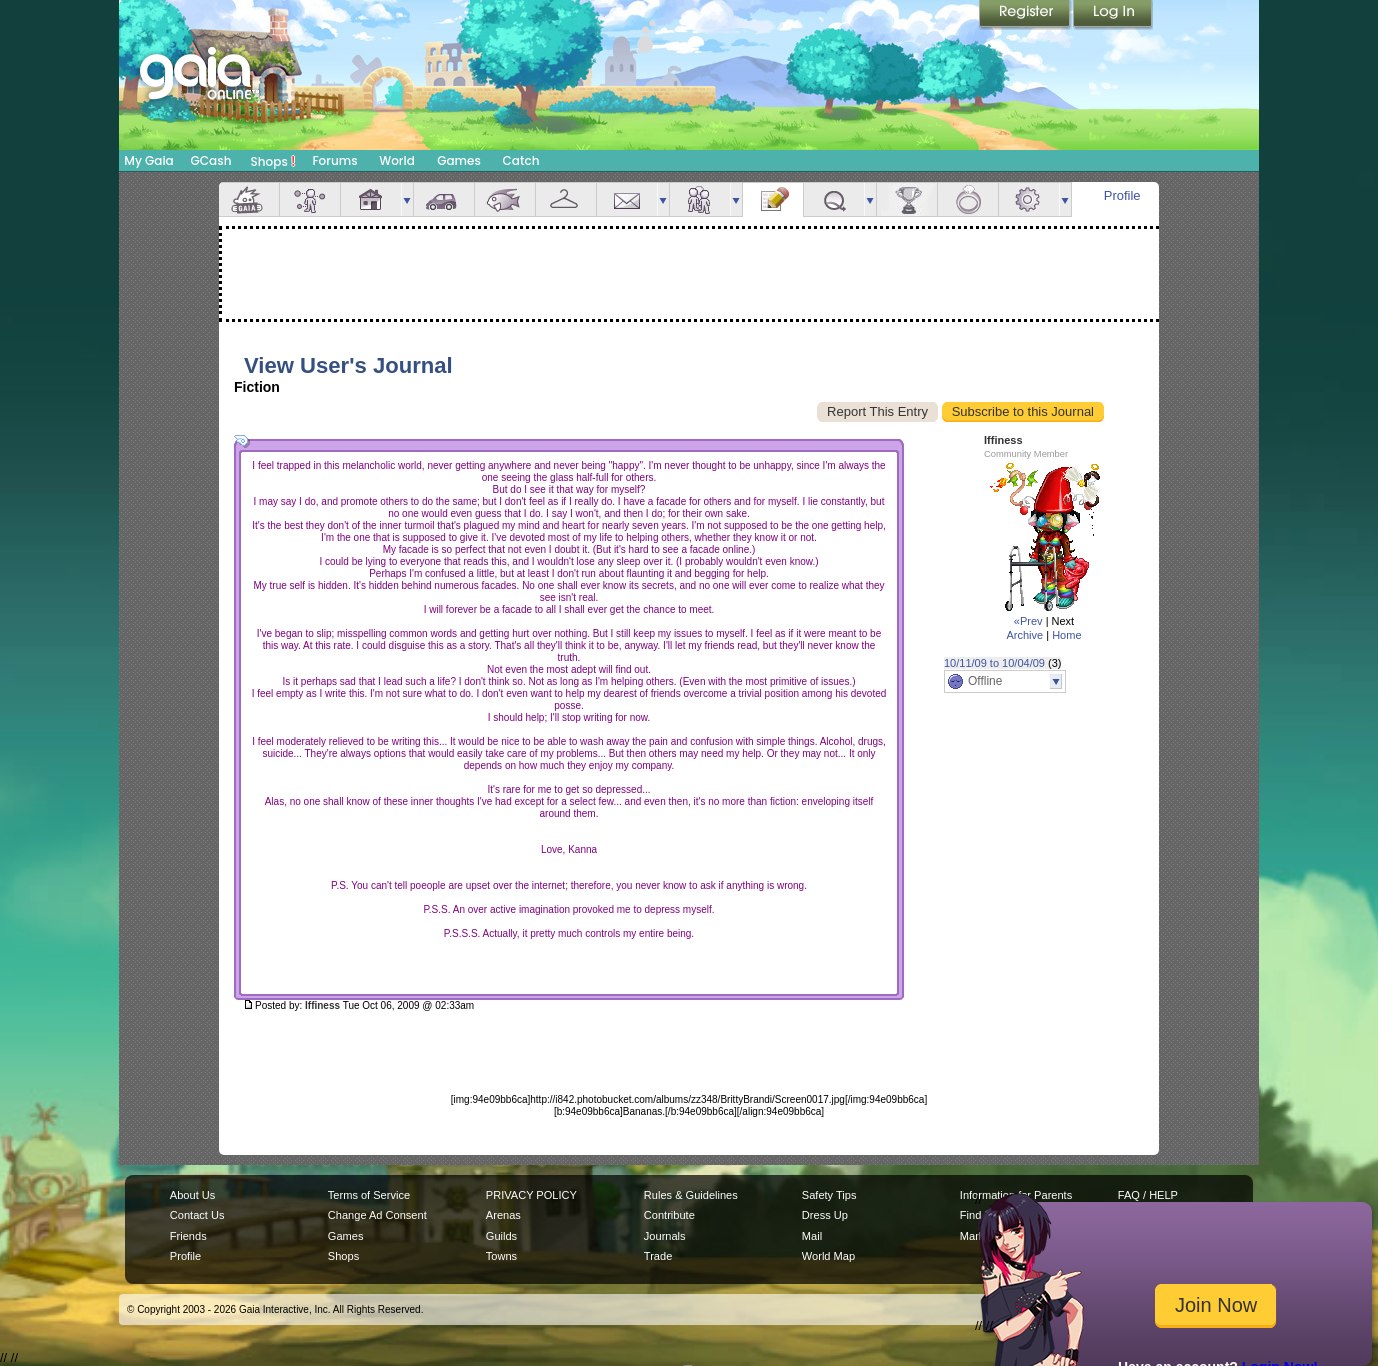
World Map (828, 1256)
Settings (1029, 199)
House (371, 199)
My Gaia (148, 160)
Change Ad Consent (377, 1215)
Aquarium (505, 199)
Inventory (566, 199)
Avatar (310, 199)
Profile (1122, 195)
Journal (773, 199)
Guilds (501, 1236)
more (407, 199)
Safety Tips (829, 1195)
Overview (249, 199)
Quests (834, 199)
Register (1026, 15)
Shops (273, 161)
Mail (627, 199)
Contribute (669, 1215)
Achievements (907, 199)
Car (444, 199)
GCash (211, 160)
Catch (521, 160)
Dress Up (825, 1215)
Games (459, 160)
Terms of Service (369, 1195)
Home (1066, 635)
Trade (658, 1256)
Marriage (968, 199)
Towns (501, 1256)
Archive (1024, 635)
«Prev (1028, 621)
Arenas (503, 1215)
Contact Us (197, 1215)
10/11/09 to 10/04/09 (994, 663)
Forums (334, 160)
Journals (665, 1236)
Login (1113, 15)
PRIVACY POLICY (531, 1195)
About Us (192, 1195)
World (397, 160)
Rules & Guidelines (691, 1195)
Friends (700, 199)
